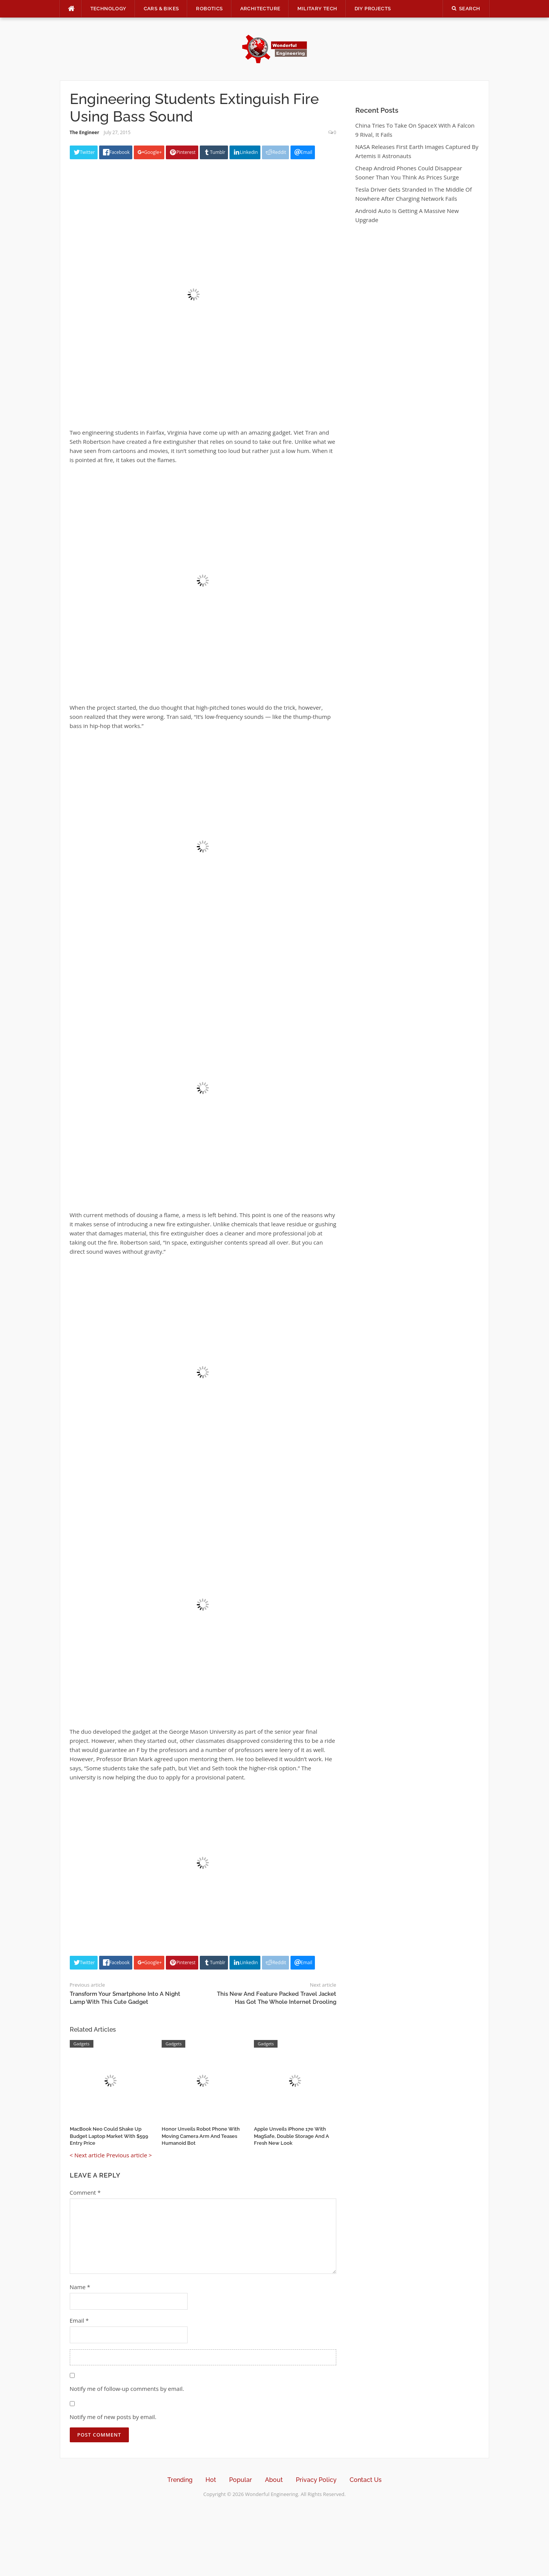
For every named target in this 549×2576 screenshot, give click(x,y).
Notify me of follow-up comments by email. (127, 2388)
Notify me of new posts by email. (113, 2417)
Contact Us (366, 2479)
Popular (240, 2479)
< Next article (87, 2155)
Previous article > (129, 2155)
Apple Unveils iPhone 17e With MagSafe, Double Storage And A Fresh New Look (291, 2136)
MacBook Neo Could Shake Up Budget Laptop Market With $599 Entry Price (109, 2136)
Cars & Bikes (161, 8)
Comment (85, 2192)
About (274, 2479)
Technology (108, 8)
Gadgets (82, 2043)
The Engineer (85, 132)
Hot (210, 2479)
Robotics (209, 8)
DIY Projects (373, 8)
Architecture (260, 8)
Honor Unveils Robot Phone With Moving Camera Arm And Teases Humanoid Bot (201, 2136)
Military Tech (317, 8)
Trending (180, 2479)
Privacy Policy (316, 2479)
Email (79, 2320)
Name (80, 2287)
